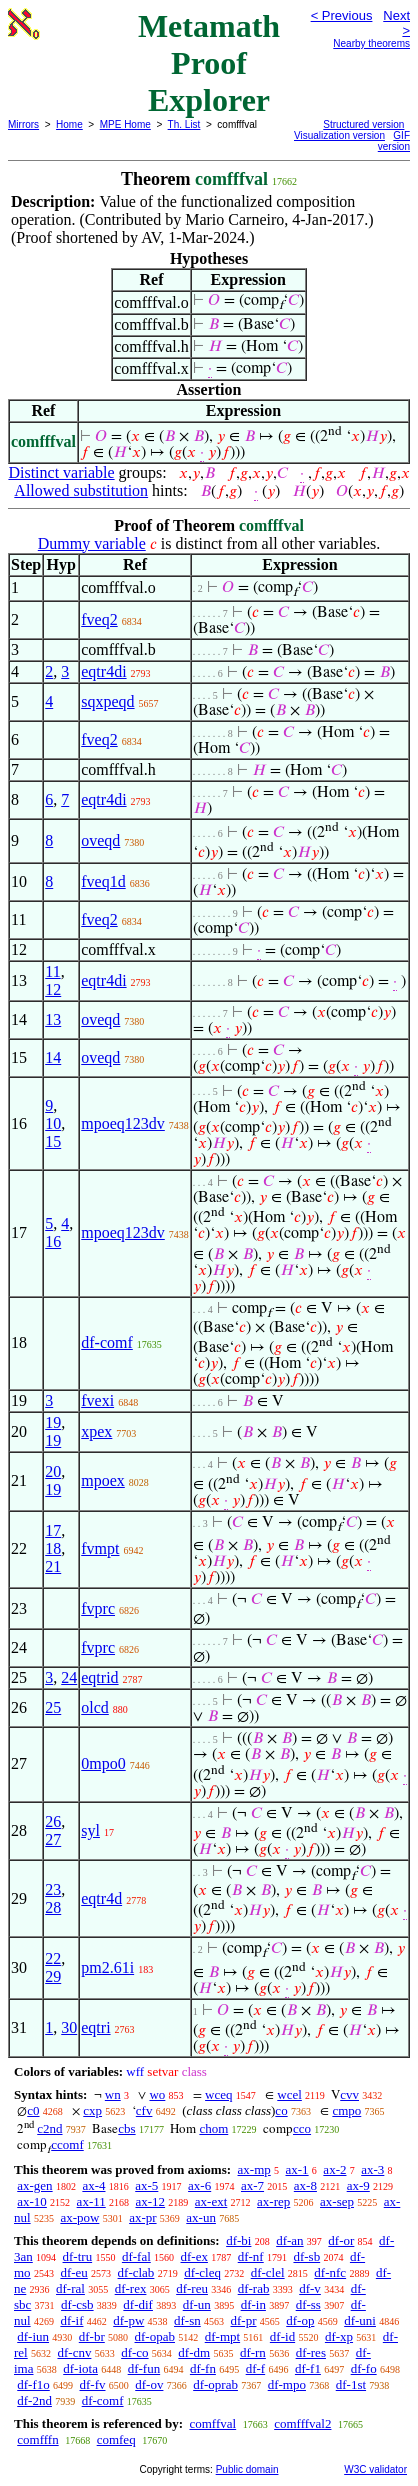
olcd (95, 1707)
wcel (289, 2094)
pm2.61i (107, 1967)
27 (53, 1839)
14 (53, 1057)
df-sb (306, 2256)
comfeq (116, 2439)
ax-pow (79, 2217)
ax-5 (146, 2185)
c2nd (49, 2128)
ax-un (201, 2217)
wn (113, 2094)
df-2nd (34, 2400)
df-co (134, 2352)
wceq (218, 2094)
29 (53, 1976)
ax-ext (211, 2201)
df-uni (360, 2320)
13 (53, 1019)
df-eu (73, 2272)
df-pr (244, 2320)
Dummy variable (92, 543)
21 (53, 1566)
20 (53, 1471)
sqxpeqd (107, 701)
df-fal (136, 2256)
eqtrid (99, 1677)
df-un (197, 2304)
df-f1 (308, 2368)
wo (157, 2094)
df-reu (192, 2288)
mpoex (103, 1480)
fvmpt (100, 1548)
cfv (144, 2110)
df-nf (251, 2256)
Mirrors (23, 124)
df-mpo (287, 2384)
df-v (310, 2288)
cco (302, 2128)
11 (52, 971)
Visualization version (339, 135)
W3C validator (375, 2469)
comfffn (37, 2439)
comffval (212, 2423)
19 (53, 1422)
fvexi (97, 1400)
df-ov (149, 2384)
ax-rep (273, 2201)
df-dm (194, 2352)
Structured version (363, 124)
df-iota (80, 2368)
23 (53, 1889)
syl (90, 1830)
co (281, 2110)
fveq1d (103, 881)
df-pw (128, 2320)
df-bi (238, 2240)
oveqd (100, 840)
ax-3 (372, 2169)
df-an (289, 2240)
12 (53, 989)
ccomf (67, 2144)
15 (53, 1141)
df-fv (93, 2384)
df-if (71, 2320)
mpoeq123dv (123, 1123)
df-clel (268, 2272)
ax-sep (337, 2201)
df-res (311, 2352)
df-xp (339, 2336)
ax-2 (334, 2169)
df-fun (144, 2368)
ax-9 (358, 2185)
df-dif (138, 2304)
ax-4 (93, 2185)
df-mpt (222, 2336)
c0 (33, 2110)
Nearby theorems (371, 43)
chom (213, 2128)
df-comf (107, 1342)
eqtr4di (103, 671)
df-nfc (330, 2272)
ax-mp (254, 2169)
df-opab (155, 2336)
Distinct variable (61, 472)
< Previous (342, 15)
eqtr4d (101, 1898)
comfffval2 (302, 2423)
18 (53, 1548)
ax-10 (32, 2201)
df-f (256, 2368)
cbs (126, 2128)
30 (69, 2027)
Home (69, 124)
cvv (349, 2094)
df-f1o (33, 2384)
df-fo (364, 2368)
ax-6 (199, 2185)
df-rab (254, 2288)
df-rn (253, 2352)
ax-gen (34, 2185)
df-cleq (202, 2272)
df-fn (203, 2368)
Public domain (247, 2469)
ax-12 (150, 2201)
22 (53, 1958)
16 (53, 1241)
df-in (253, 2304)
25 (53, 1707)
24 (69, 1677)
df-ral (70, 2288)
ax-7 (252, 2185)
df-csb (77, 2304)
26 (53, 1821)
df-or (341, 2240)
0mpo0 (103, 1763)
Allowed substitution (81, 490)
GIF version (394, 141)
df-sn (187, 2320)
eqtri (95, 2027)
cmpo (346, 2110)
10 (53, 1123)
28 (53, 1907)
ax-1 (297, 2169)
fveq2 (99, 619)
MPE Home (125, 124)
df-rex (131, 2288)
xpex (96, 1431)
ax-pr (142, 2217)
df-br (92, 2336)
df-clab (136, 2272)
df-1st (351, 2384)
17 (53, 1530)
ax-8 (305, 2185)
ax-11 (91, 2201)
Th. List (184, 124)
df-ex (194, 2256)
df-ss (308, 2304)
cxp (92, 2110)
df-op (300, 2320)
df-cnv (74, 2352)
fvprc (98, 1608)
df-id (282, 2336)
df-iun (33, 2336)
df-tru (78, 2256)
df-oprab (215, 2384)
